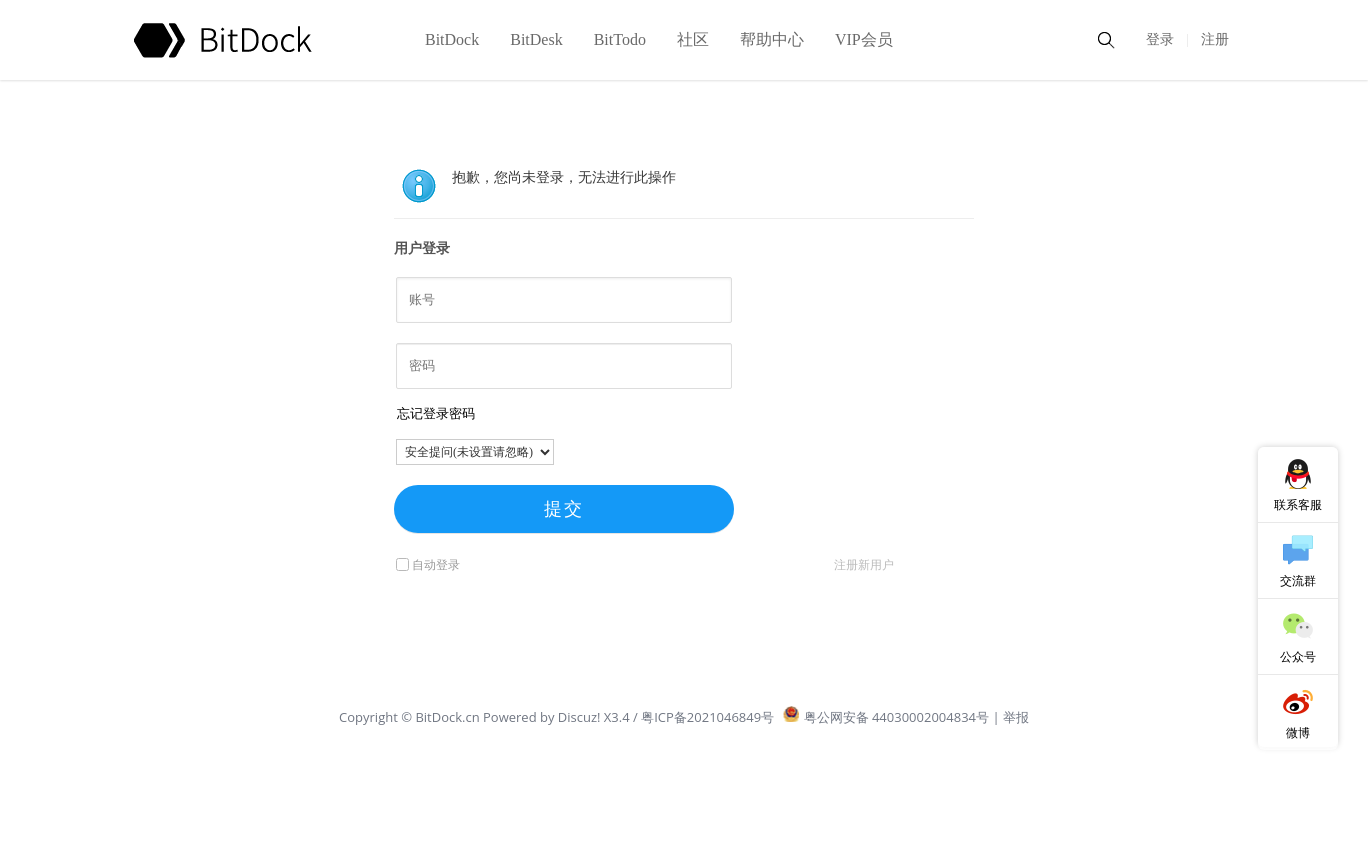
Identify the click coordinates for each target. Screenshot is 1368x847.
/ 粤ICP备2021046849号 (703, 717)
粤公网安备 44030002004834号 (886, 717)
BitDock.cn (449, 717)
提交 (564, 509)
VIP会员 (864, 39)
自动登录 (428, 565)
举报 (1016, 717)
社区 (693, 39)
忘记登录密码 (436, 413)
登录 (1160, 39)
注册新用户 (864, 565)
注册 (1215, 39)
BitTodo (620, 39)
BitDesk (536, 39)
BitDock (452, 39)
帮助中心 (772, 39)
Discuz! (579, 717)
